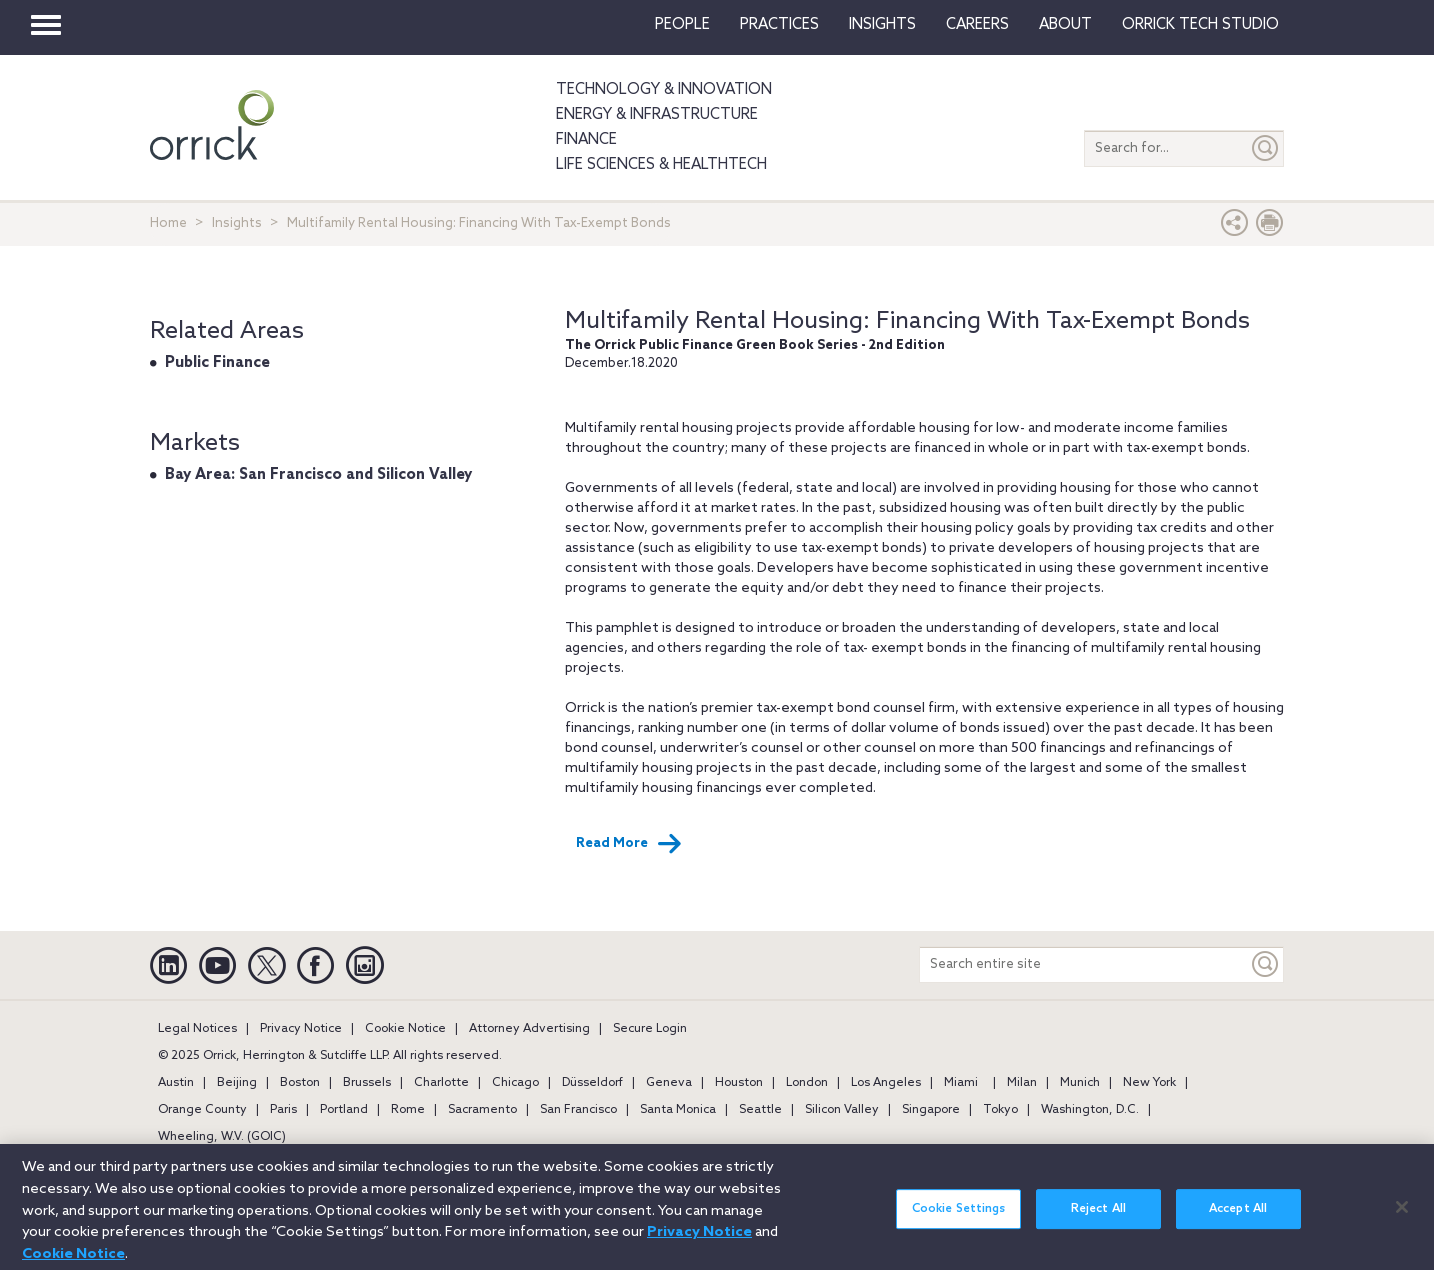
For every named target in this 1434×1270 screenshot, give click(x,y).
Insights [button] (882, 25)
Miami (961, 1083)
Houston (739, 1083)
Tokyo (1000, 1110)
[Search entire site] (1084, 964)
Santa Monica (678, 1110)
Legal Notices (197, 1029)
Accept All (1238, 1218)
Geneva (669, 1083)
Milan (1022, 1083)
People (682, 25)
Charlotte (441, 1083)
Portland (344, 1110)
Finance (586, 140)
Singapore (931, 1110)
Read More (629, 844)
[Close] (1402, 1215)
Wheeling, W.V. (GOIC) (222, 1137)
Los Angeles (886, 1083)
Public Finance (217, 363)
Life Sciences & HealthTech (661, 165)
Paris (283, 1110)
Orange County (202, 1110)
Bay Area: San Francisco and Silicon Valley (318, 475)
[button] (1235, 227)
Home (168, 223)
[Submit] (1266, 148)
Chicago (515, 1083)
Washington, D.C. (1090, 1110)
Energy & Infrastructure (657, 115)
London (807, 1083)
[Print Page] (1270, 227)
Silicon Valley (842, 1110)
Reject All (1098, 1218)
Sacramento (482, 1110)
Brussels (367, 1083)
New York (1149, 1083)
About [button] (1065, 25)
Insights (237, 223)
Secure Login (650, 1029)
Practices (779, 25)
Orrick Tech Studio (1200, 25)
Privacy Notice (301, 1029)
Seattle (760, 1110)
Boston (300, 1083)
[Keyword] (1266, 964)
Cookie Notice (405, 1029)
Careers (977, 25)
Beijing (237, 1083)
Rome (408, 1110)
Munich (1080, 1083)
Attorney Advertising (529, 1029)
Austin (176, 1083)
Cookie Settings (959, 1218)
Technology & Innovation (664, 90)
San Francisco (578, 1110)
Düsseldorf (592, 1083)
